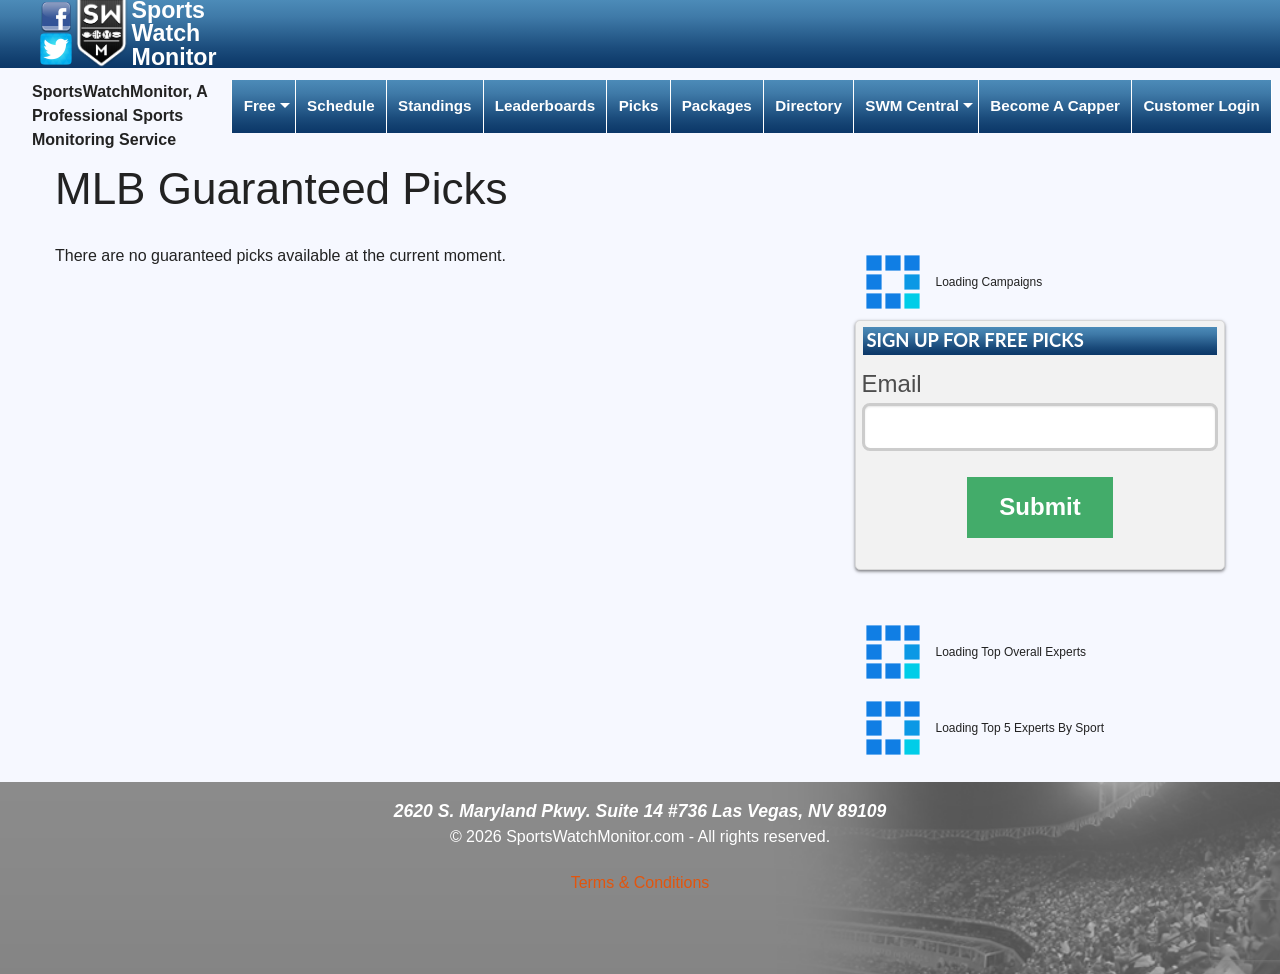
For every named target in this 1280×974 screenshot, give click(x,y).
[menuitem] (263, 106)
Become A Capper (1055, 105)
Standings (434, 105)
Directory (808, 105)
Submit (1039, 506)
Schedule (341, 105)
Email (892, 383)
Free (260, 105)
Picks (639, 105)
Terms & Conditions (640, 882)
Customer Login (1201, 105)
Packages (717, 105)
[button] (56, 15)
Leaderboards (545, 105)
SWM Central (912, 105)
